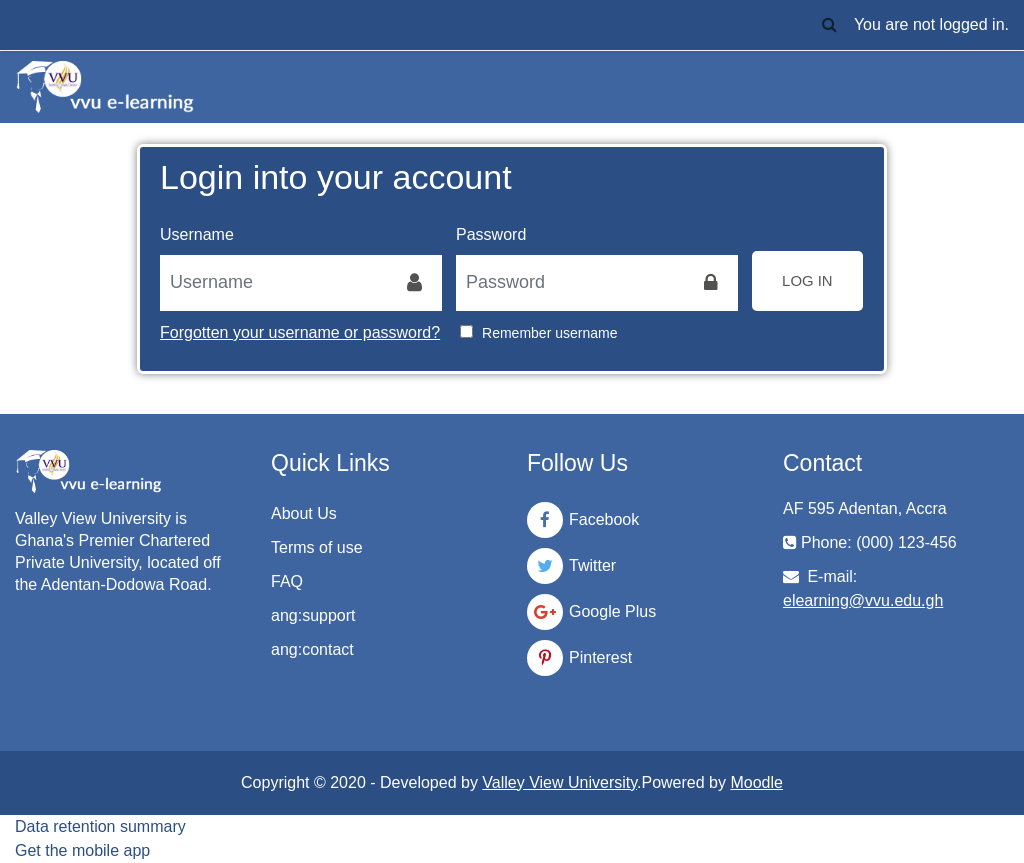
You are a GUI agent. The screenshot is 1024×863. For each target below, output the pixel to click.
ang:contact (312, 649)
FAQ (287, 581)
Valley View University (559, 782)
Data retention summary (100, 826)
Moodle (756, 782)
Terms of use (317, 547)
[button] (830, 25)
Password (491, 234)
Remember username (549, 333)
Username (197, 234)
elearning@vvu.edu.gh (863, 600)
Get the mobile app (82, 850)
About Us (304, 513)
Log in (807, 280)
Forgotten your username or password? (300, 332)
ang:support (313, 615)
